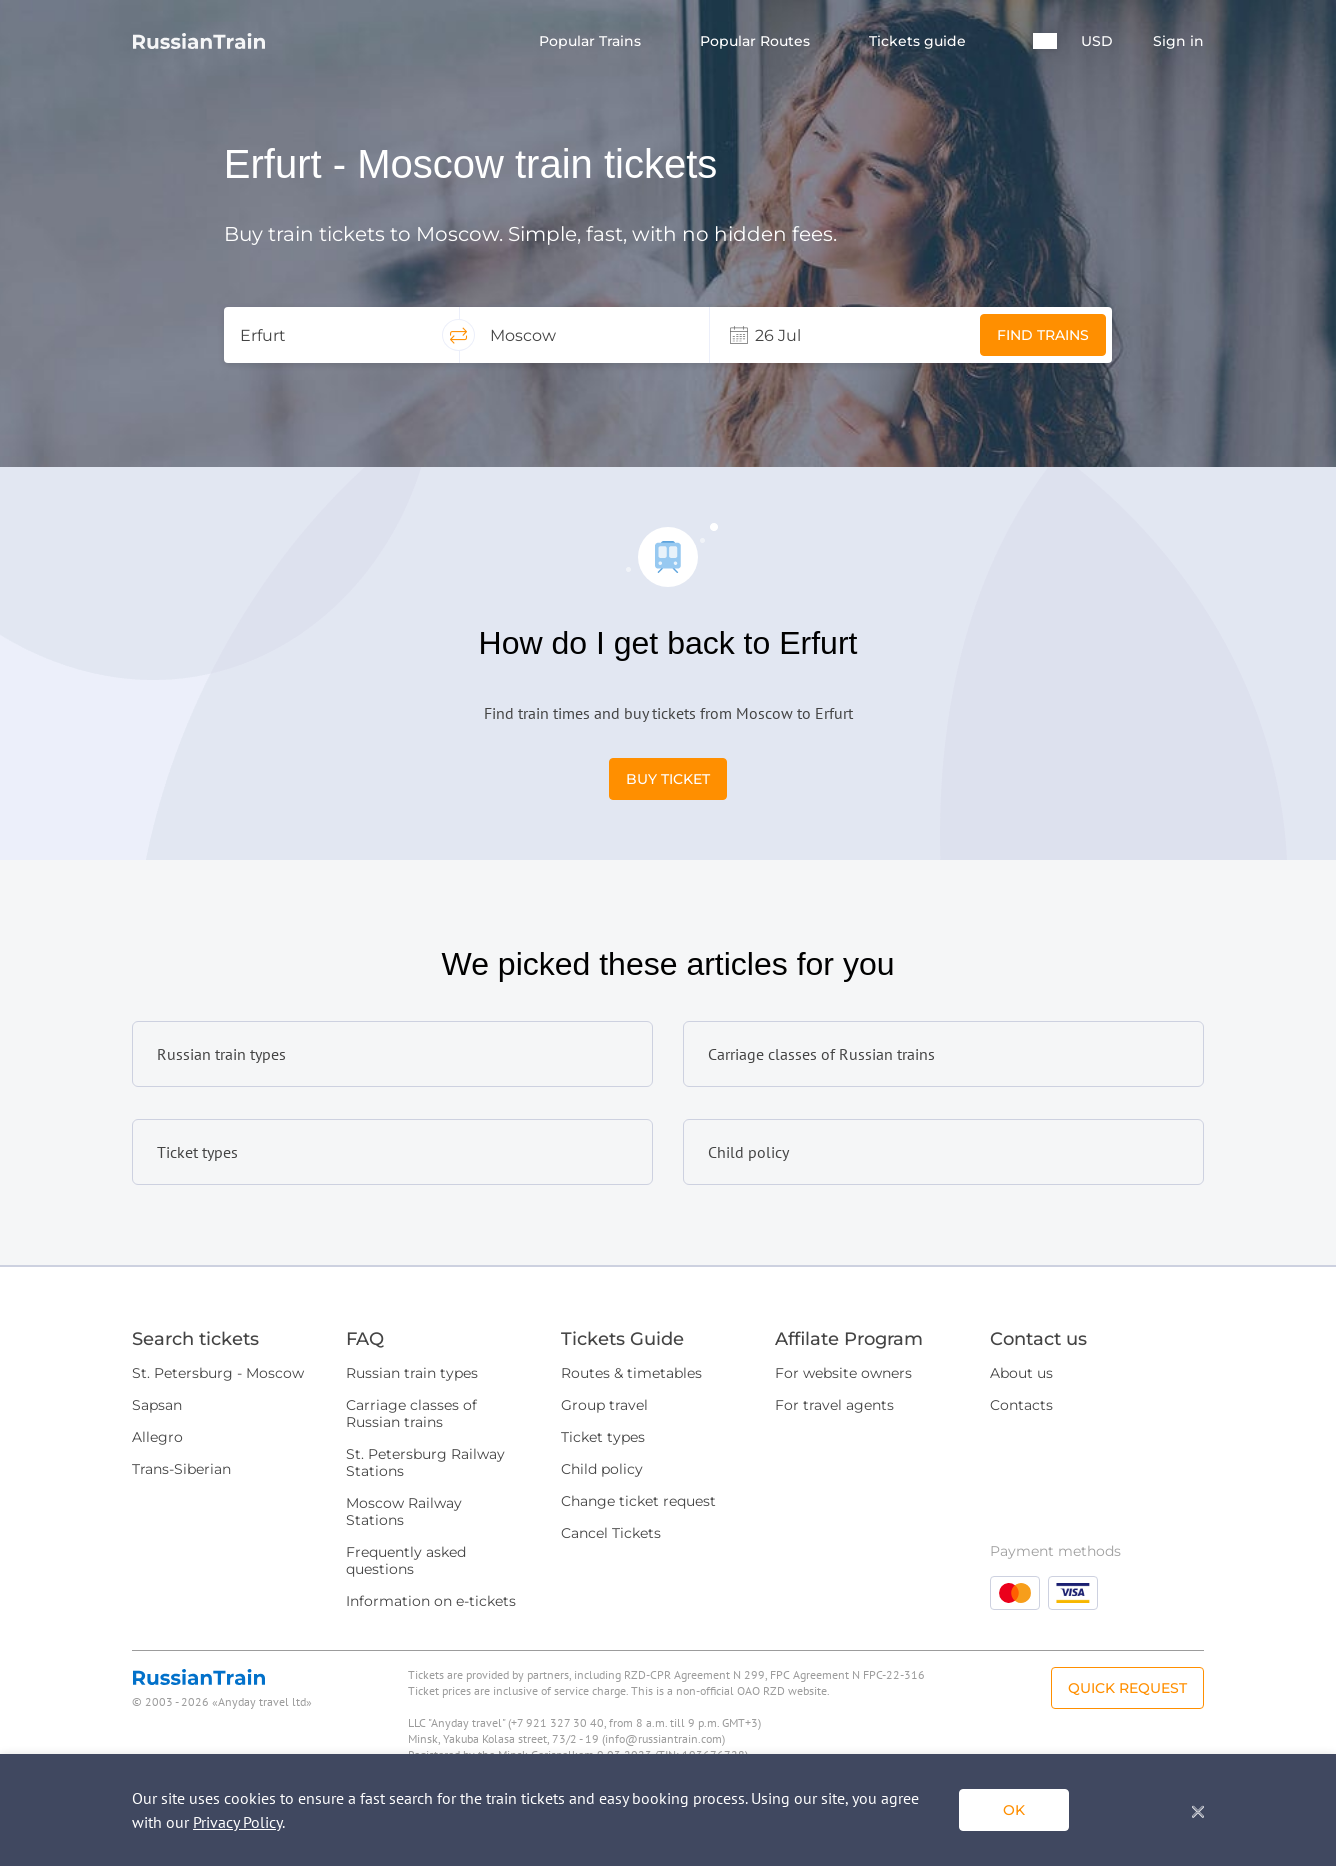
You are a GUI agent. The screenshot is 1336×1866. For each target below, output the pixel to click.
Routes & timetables (631, 1373)
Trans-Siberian (181, 1469)
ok (1014, 1810)
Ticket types (603, 1437)
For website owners (843, 1373)
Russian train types (412, 1373)
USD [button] (1097, 41)
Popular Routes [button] (757, 41)
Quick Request (1127, 1688)
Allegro (157, 1437)
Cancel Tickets (611, 1533)
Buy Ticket (668, 779)
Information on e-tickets (431, 1601)
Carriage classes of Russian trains (411, 1413)
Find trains (1043, 335)
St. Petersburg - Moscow (218, 1373)
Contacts (1021, 1405)
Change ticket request (638, 1501)
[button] (1045, 41)
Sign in (1178, 41)
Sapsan (157, 1405)
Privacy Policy (237, 1822)
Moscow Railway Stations (404, 1511)
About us (1021, 1373)
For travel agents (834, 1405)
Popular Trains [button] (592, 41)
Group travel (604, 1405)
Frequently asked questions (406, 1560)
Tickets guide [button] (919, 41)
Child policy (602, 1469)
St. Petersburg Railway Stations (425, 1462)
